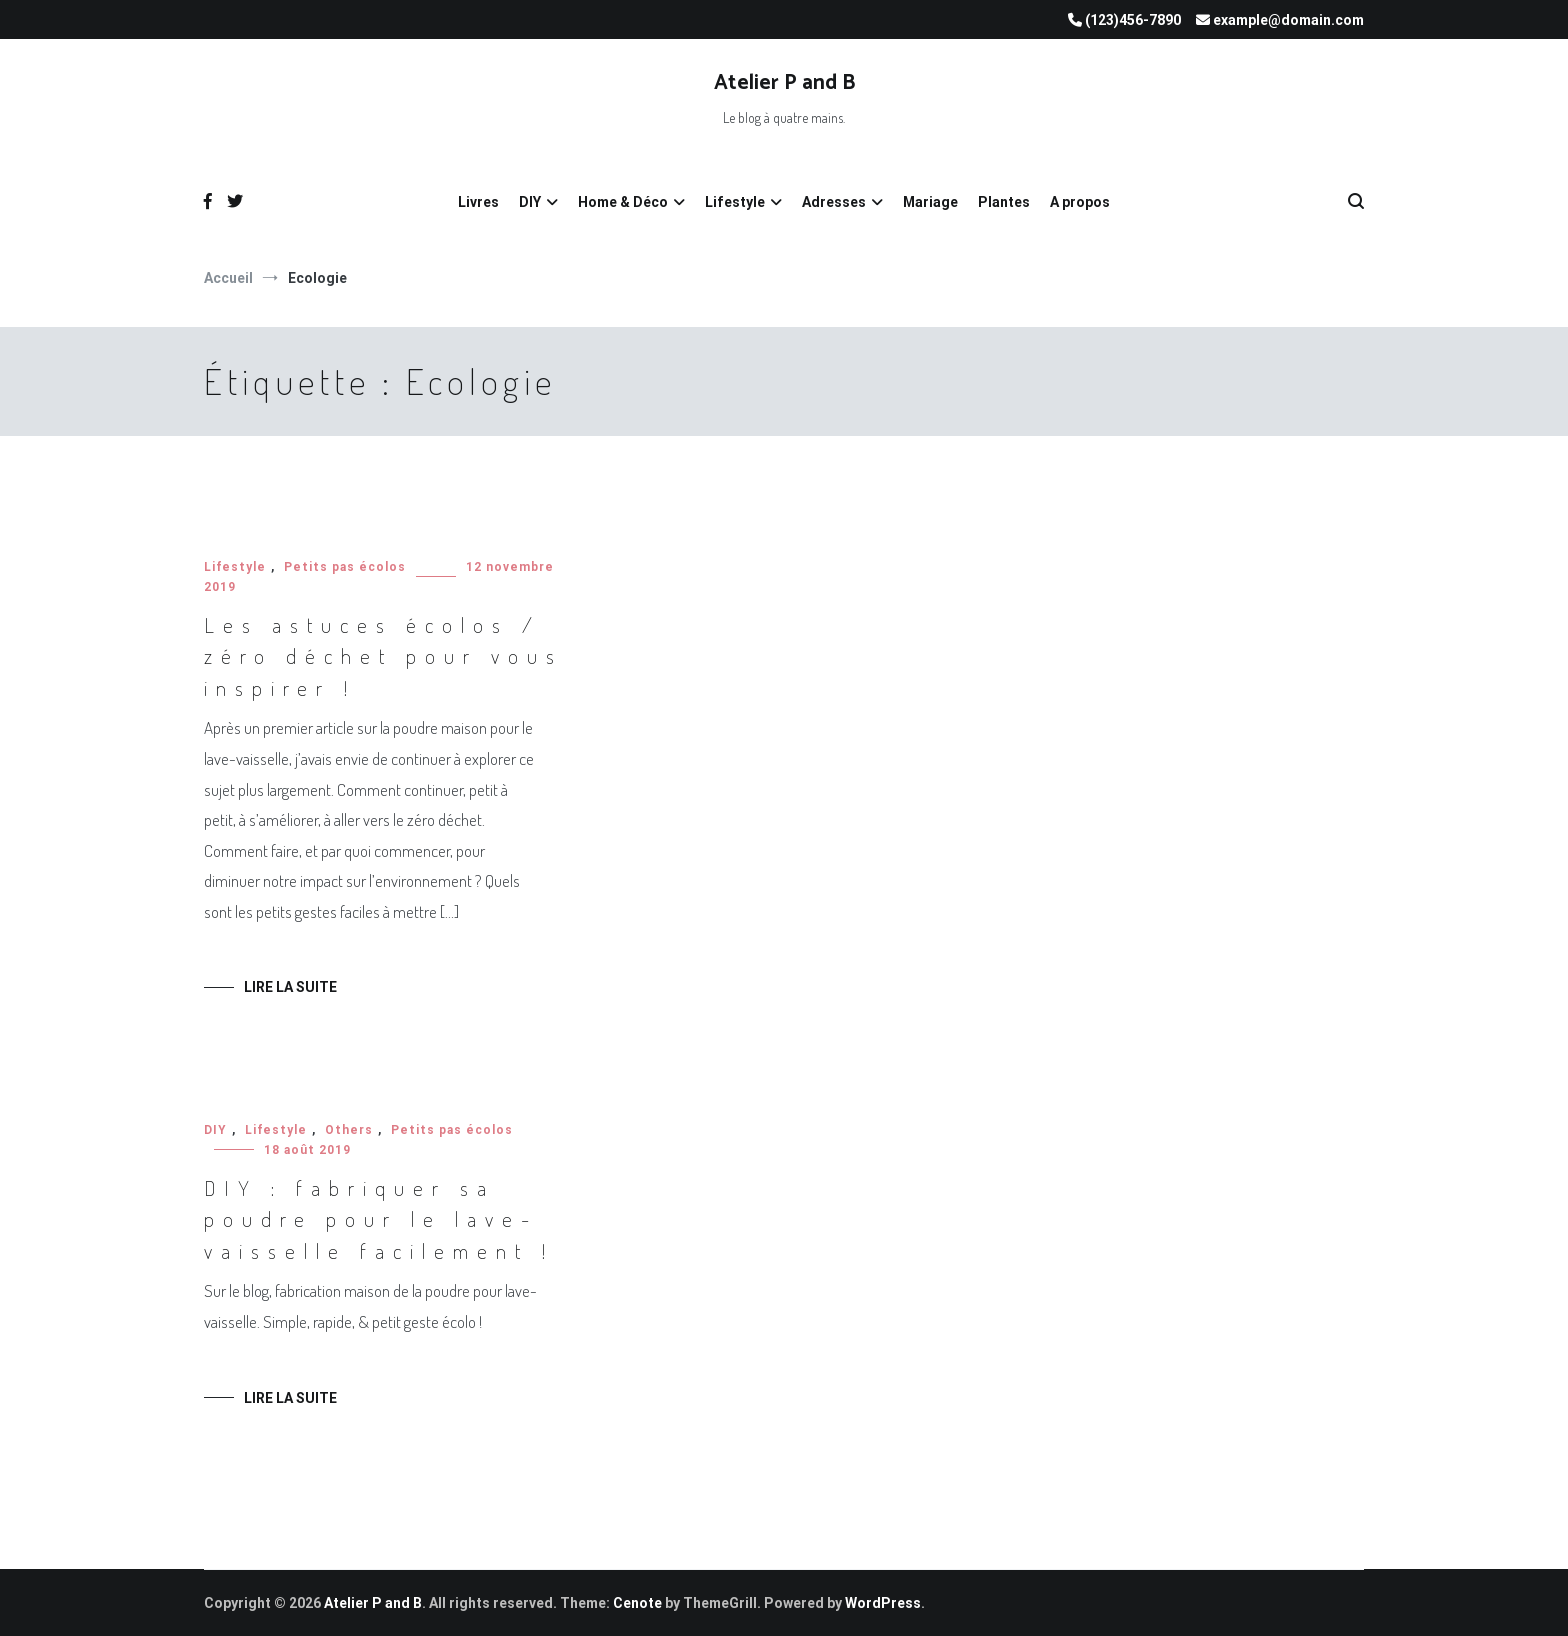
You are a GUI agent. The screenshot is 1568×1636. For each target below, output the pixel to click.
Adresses (834, 202)
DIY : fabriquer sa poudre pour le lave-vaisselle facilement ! (379, 1219)
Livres (478, 202)
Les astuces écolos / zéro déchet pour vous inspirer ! (383, 656)
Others (349, 1130)
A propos (1080, 202)
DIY (530, 202)
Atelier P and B (784, 83)
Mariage (930, 202)
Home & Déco (623, 202)
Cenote (637, 1603)
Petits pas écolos (345, 567)
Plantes (1004, 202)
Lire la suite (290, 987)
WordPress (883, 1603)
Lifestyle (735, 202)
